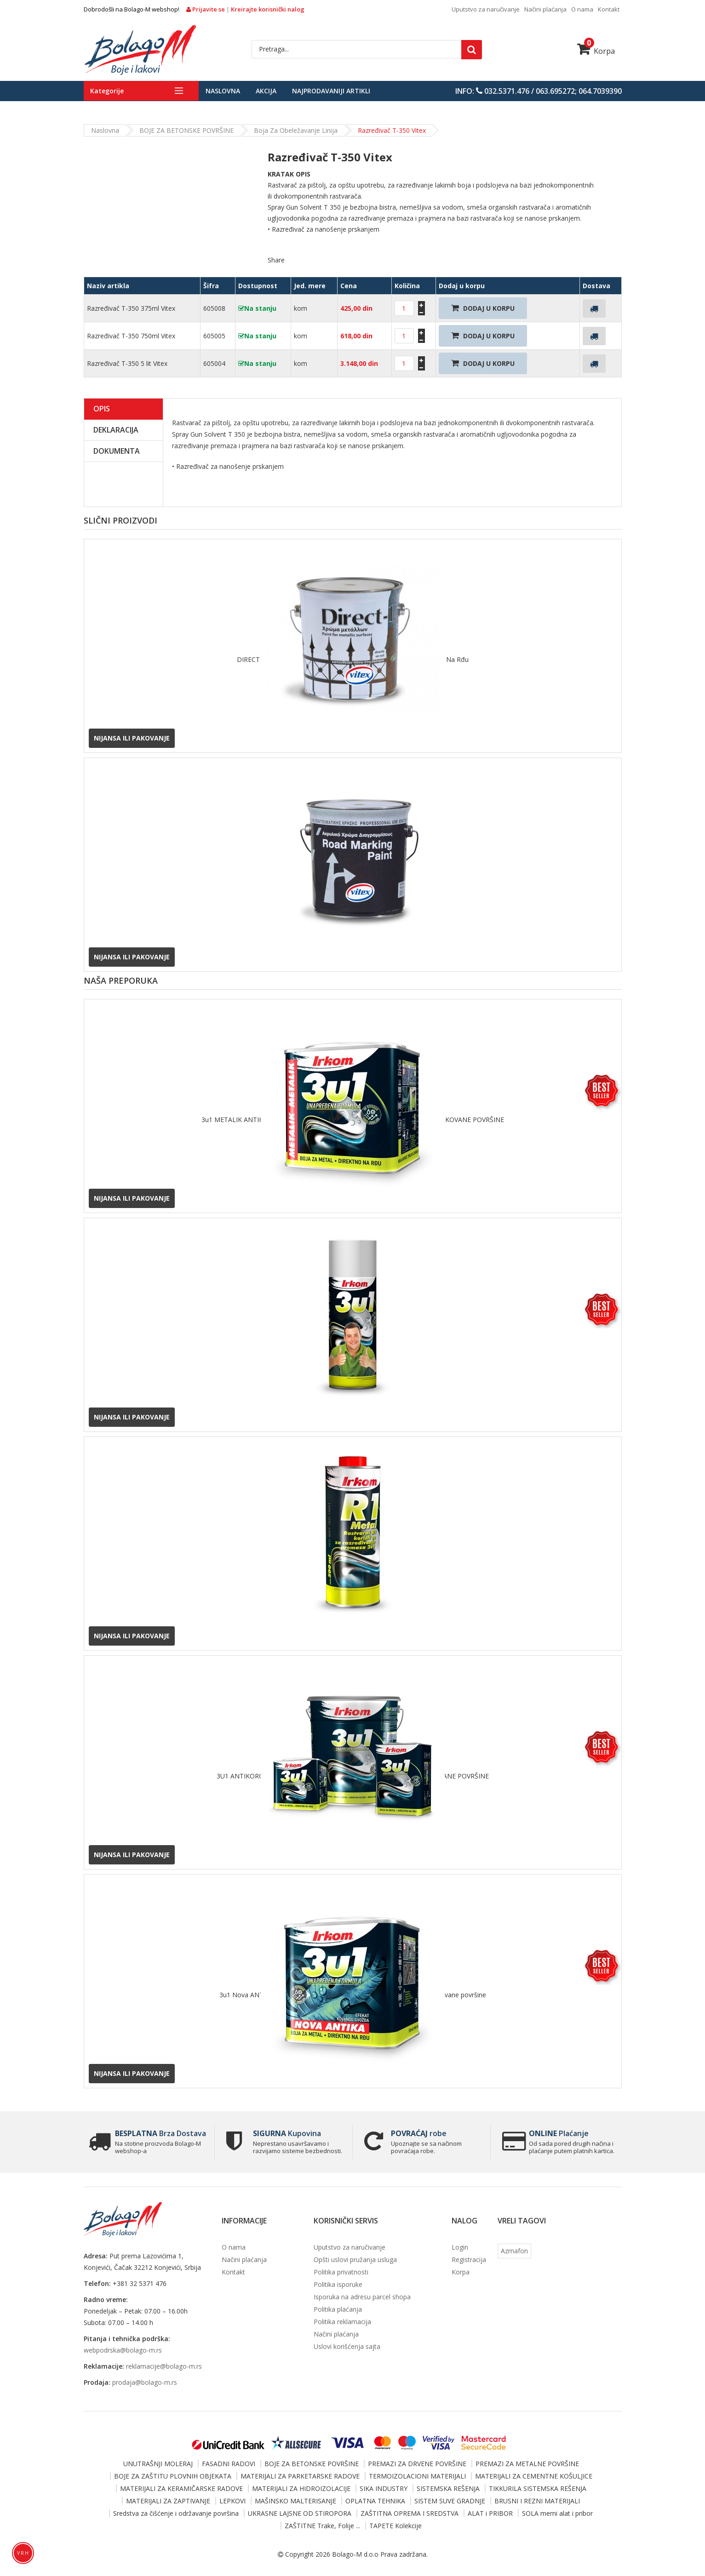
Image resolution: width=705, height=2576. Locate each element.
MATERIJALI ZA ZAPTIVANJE (168, 2501)
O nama (582, 9)
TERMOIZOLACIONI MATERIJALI (417, 2476)
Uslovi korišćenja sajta (347, 2346)
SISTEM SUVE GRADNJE (449, 2501)
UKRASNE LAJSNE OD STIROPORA (299, 2513)
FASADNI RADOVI (228, 2464)
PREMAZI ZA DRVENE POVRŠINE (417, 2464)
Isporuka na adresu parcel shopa (362, 2296)
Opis (101, 409)
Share (276, 260)
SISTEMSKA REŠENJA (448, 2488)
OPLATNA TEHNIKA (375, 2501)
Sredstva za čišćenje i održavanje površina (176, 2513)
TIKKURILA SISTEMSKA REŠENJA (537, 2488)
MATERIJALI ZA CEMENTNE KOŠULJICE (533, 2476)
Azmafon (514, 2250)
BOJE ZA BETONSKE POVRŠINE (186, 130)
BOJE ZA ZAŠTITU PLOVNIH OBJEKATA (172, 2476)
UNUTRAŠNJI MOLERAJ (158, 2464)
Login (460, 2247)
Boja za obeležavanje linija (296, 130)
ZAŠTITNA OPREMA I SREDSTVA (410, 2513)
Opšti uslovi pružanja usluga (355, 2259)
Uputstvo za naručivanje (486, 9)
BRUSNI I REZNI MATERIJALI (537, 2501)
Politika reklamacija (342, 2321)
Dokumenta (116, 451)
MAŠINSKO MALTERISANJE (295, 2501)
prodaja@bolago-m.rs (144, 2382)
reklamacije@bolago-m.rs (164, 2366)
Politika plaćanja (338, 2309)
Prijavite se (206, 9)
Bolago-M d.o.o (355, 2554)
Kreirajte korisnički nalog (267, 9)
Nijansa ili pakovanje (132, 738)
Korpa (596, 51)
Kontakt (608, 9)
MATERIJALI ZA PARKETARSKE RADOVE (300, 2476)
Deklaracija (115, 430)
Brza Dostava (160, 2133)
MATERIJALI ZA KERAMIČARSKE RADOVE (181, 2488)
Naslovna (223, 90)
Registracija (469, 2259)
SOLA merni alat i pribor (557, 2513)
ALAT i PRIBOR (490, 2513)
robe (419, 2133)
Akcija (266, 90)
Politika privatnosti (341, 2272)
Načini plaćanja (545, 9)
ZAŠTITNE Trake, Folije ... (322, 2526)
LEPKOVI (232, 2501)
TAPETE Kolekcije (395, 2526)
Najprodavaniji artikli (331, 90)
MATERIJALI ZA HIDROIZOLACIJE (301, 2488)
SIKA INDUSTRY (383, 2488)
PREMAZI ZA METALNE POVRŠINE (527, 2464)
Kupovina (287, 2133)
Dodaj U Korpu (483, 308)
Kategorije (107, 90)
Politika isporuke (338, 2284)
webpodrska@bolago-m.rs (123, 2350)
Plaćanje (559, 2133)
